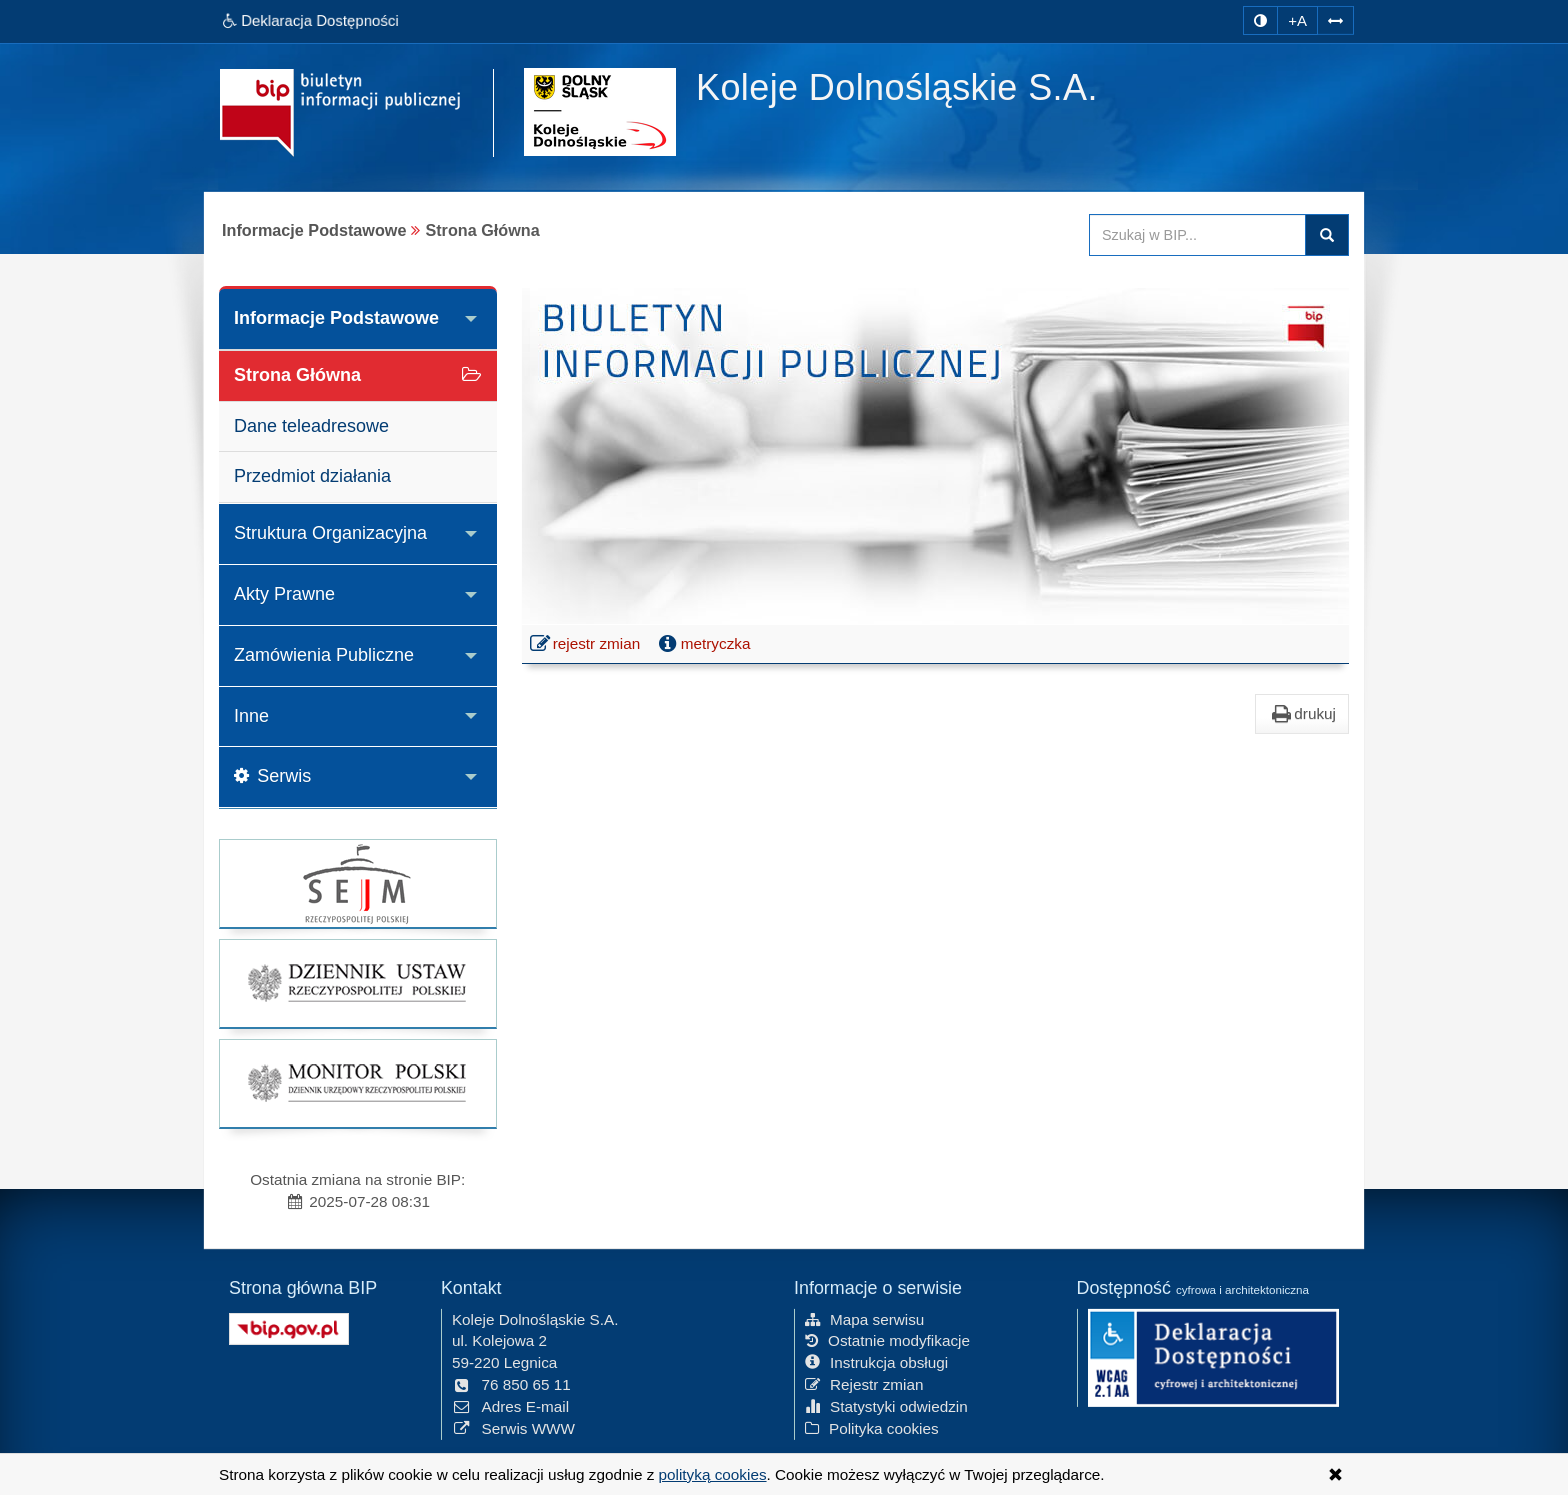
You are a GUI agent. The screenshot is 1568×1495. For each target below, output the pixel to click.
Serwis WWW (513, 1425)
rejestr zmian (586, 646)
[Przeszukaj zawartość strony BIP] (1197, 235)
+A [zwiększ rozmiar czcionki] (1297, 20)
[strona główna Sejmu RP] (358, 883)
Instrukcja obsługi (876, 1360)
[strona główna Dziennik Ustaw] (358, 983)
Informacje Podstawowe (336, 318)
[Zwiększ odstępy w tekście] (1335, 17)
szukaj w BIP (1327, 235)
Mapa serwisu (864, 1316)
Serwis (272, 776)
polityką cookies (713, 1474)
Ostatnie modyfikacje (887, 1338)
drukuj (1302, 714)
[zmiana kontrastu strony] (1260, 20)
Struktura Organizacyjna (330, 533)
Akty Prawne (284, 594)
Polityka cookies (872, 1425)
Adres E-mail (510, 1403)
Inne (251, 716)
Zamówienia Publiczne (324, 655)
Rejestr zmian (864, 1382)
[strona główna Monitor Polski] (358, 1083)
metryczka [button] (703, 644)
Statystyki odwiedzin (886, 1403)
